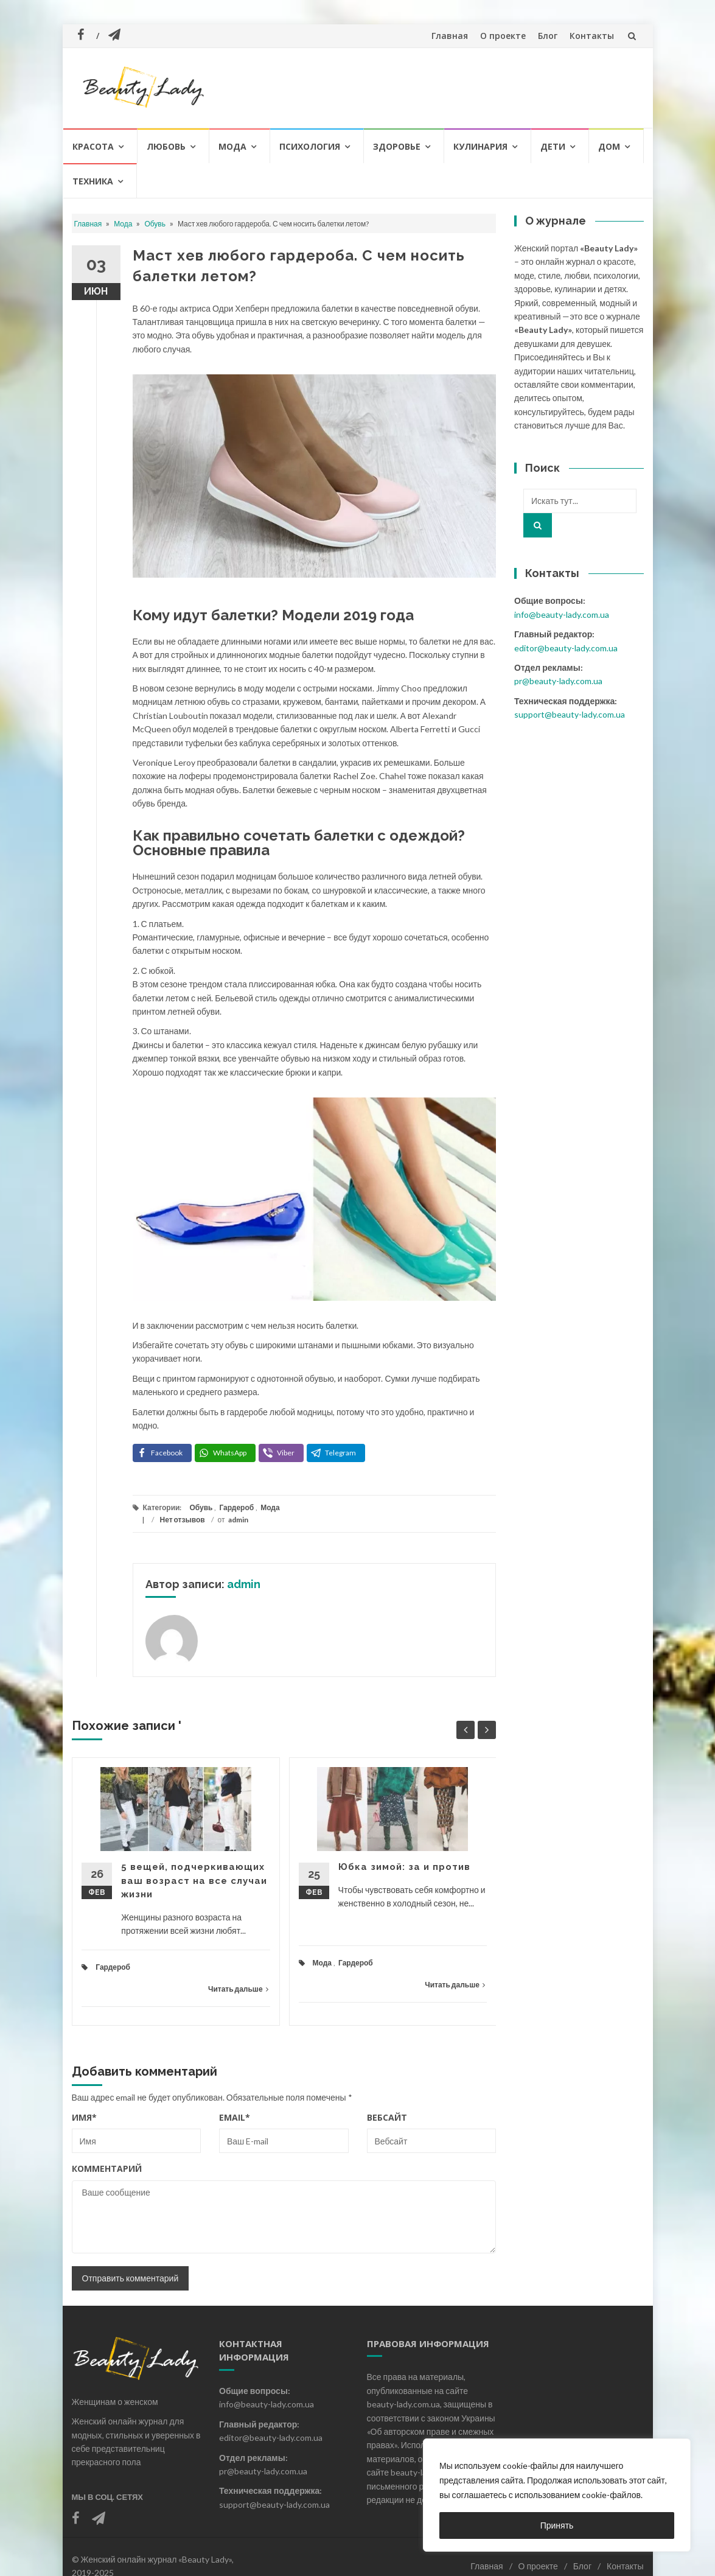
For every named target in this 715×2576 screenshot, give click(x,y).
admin (238, 1519)
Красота (93, 146)
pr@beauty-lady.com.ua (558, 681)
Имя (84, 2117)
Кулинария (480, 146)
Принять (557, 2525)
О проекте (503, 35)
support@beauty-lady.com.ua (569, 714)
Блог (547, 35)
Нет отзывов (182, 1519)
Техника (92, 181)
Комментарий (107, 2168)
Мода (232, 146)
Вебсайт (387, 2117)
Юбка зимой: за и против (404, 1866)
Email (234, 2117)
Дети (552, 146)
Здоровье (396, 146)
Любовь (166, 146)
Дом (609, 146)
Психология (309, 146)
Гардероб (236, 1507)
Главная (449, 35)
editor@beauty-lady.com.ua (566, 648)
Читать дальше (238, 1988)
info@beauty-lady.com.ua (561, 614)
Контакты (592, 35)
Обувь (155, 223)
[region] (557, 2495)
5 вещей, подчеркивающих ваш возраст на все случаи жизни (194, 1880)
